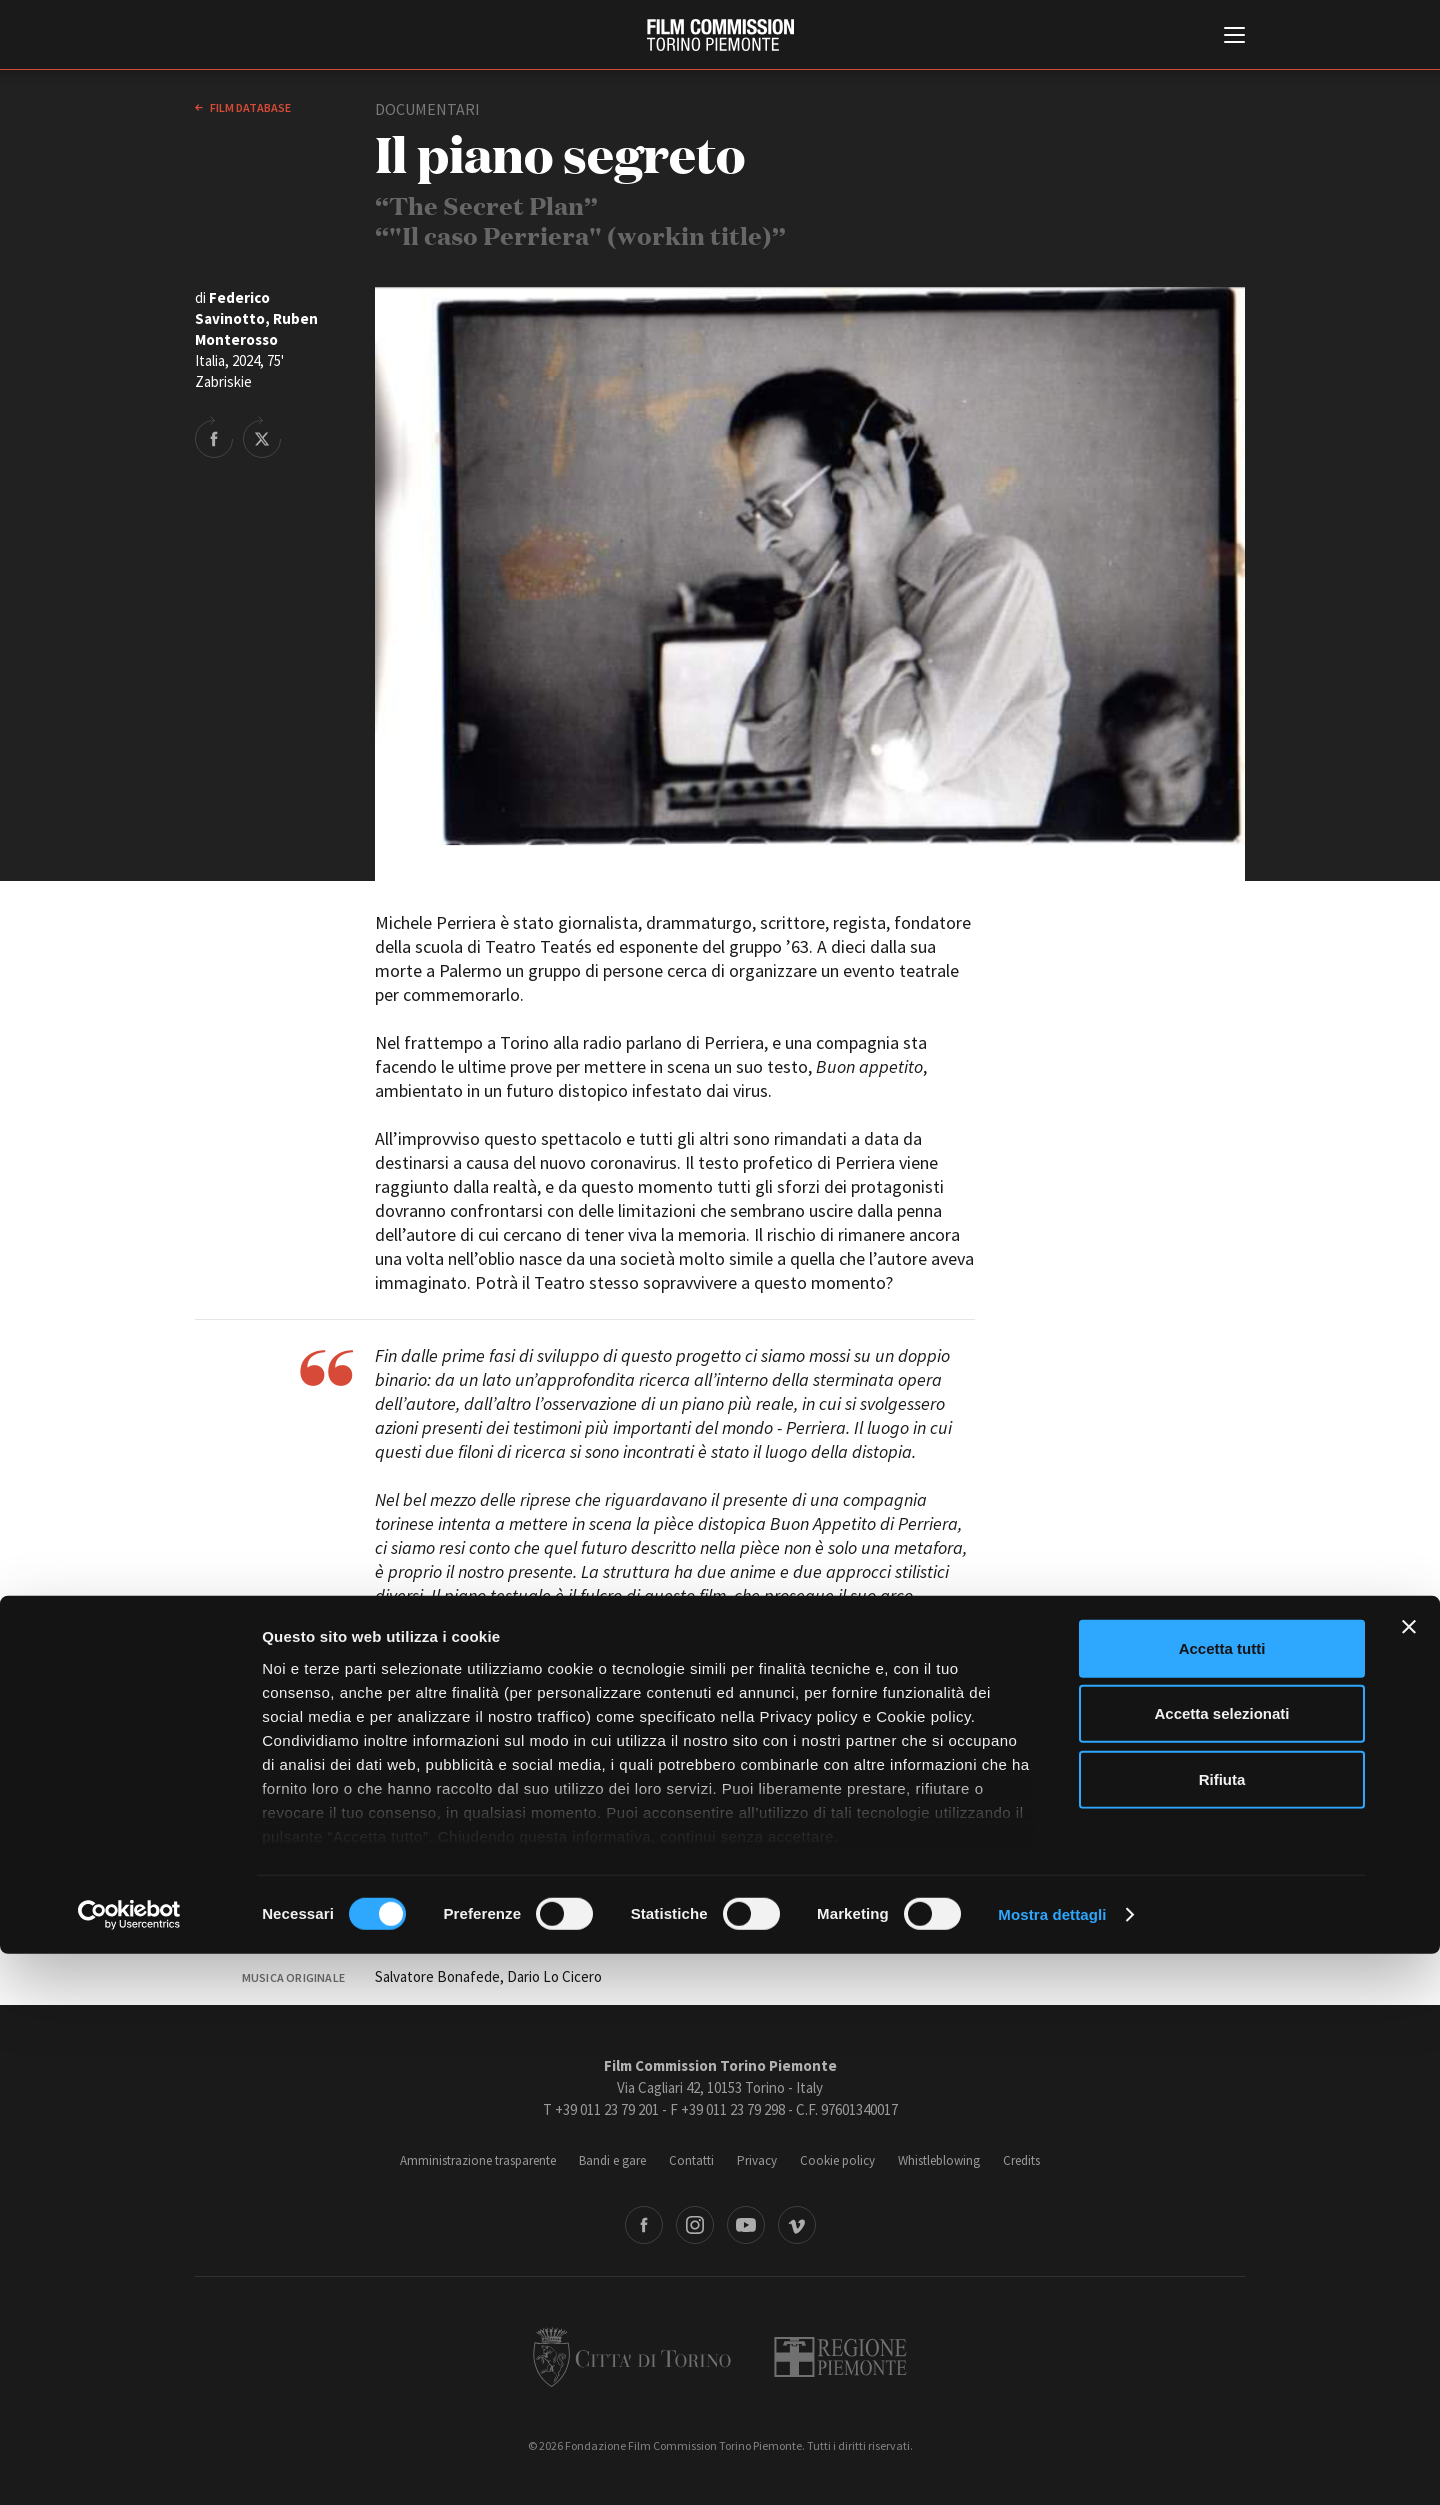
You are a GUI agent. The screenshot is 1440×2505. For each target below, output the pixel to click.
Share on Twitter (262, 437)
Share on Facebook (214, 437)
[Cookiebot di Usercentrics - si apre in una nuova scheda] (129, 2466)
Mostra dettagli (1052, 2465)
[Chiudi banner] (1409, 2178)
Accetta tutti (1222, 2199)
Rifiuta (1222, 2330)
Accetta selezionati (1221, 2264)
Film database (249, 107)
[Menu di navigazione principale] (1234, 37)
